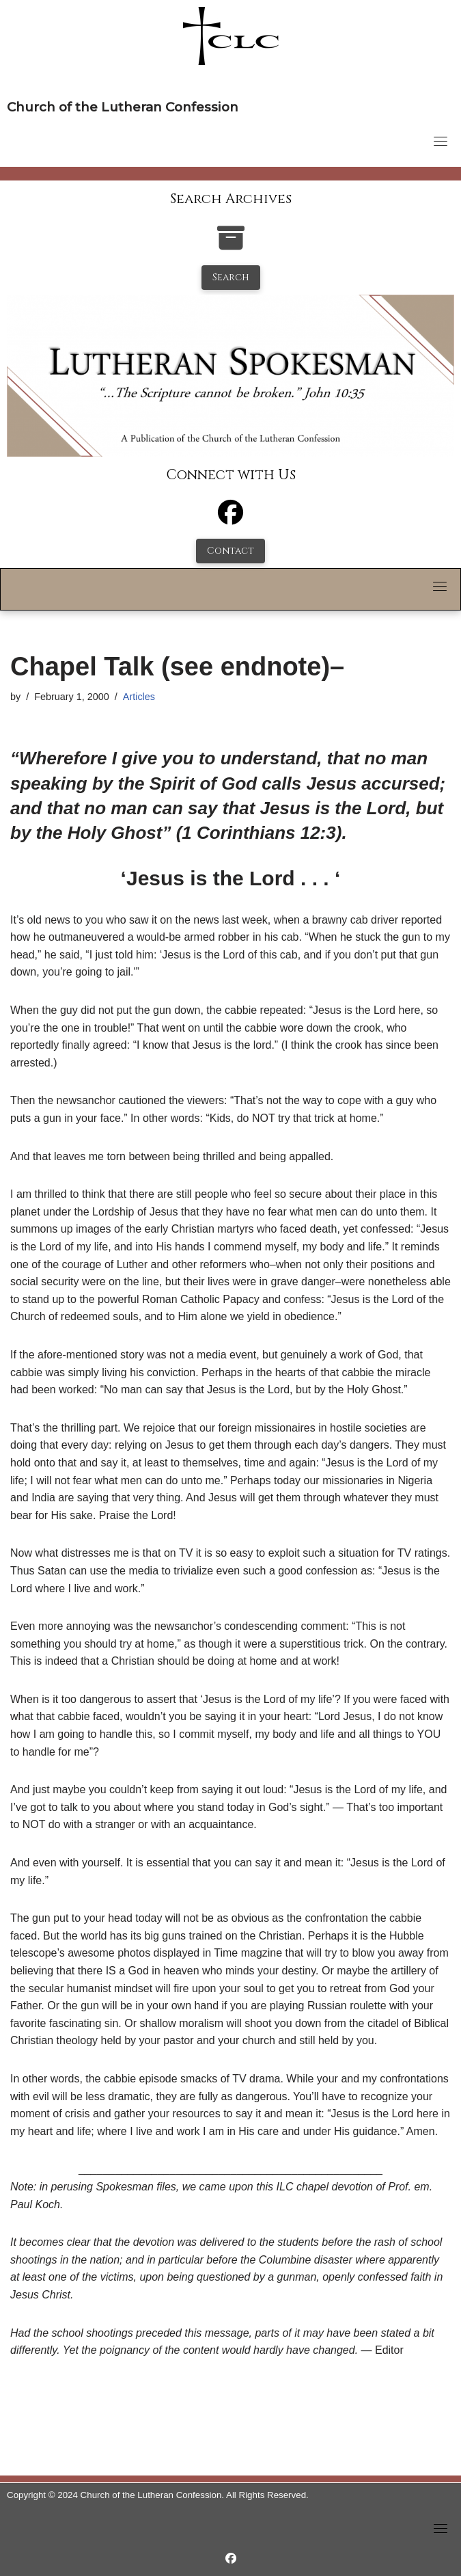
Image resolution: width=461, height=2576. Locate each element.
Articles (139, 696)
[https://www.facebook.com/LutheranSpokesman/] (230, 2558)
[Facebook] (230, 518)
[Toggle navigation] (440, 141)
